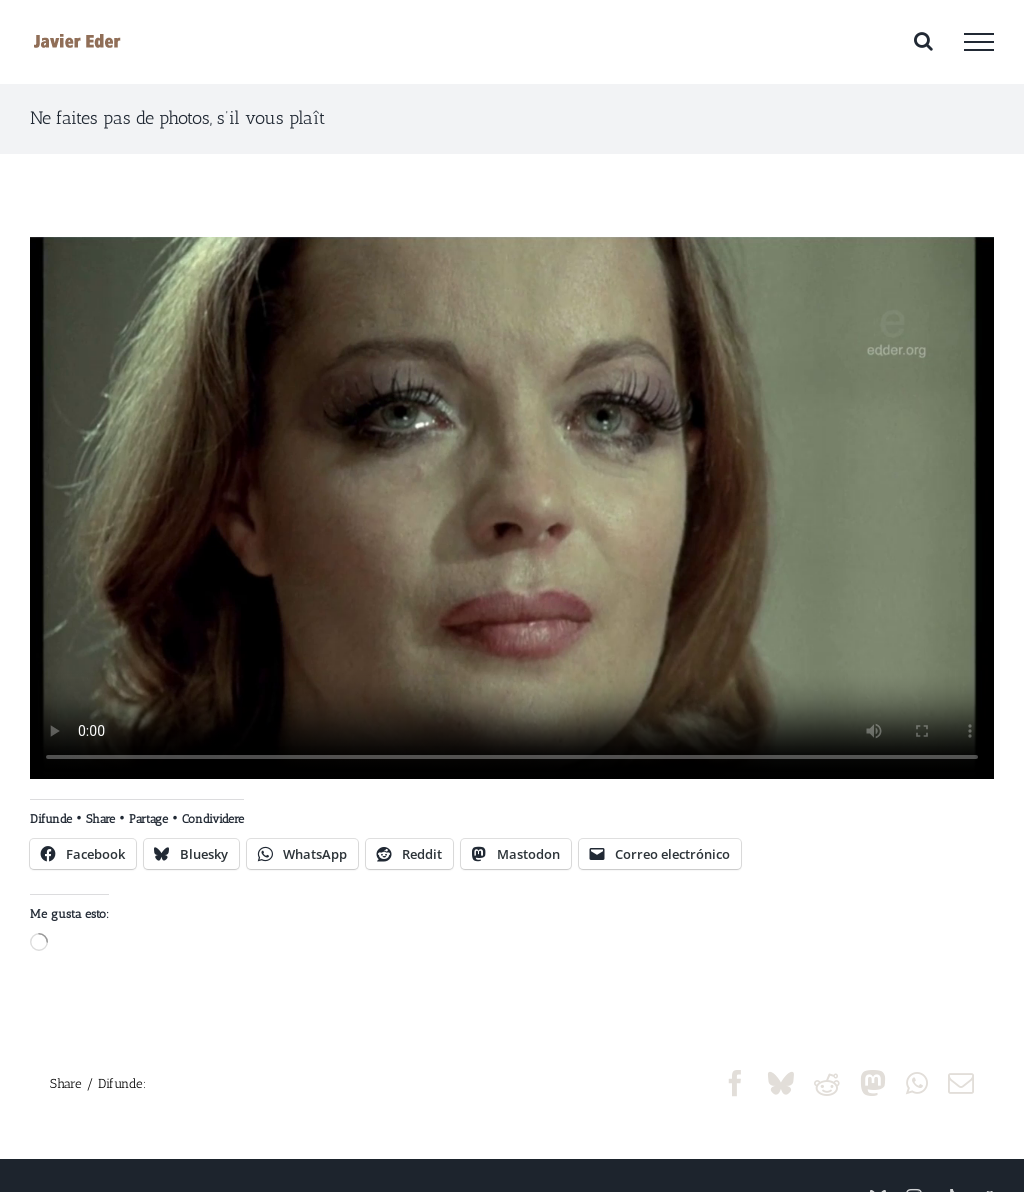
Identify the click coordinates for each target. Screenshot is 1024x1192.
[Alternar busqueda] (923, 41)
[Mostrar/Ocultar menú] (979, 42)
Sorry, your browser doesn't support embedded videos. (512, 508)
